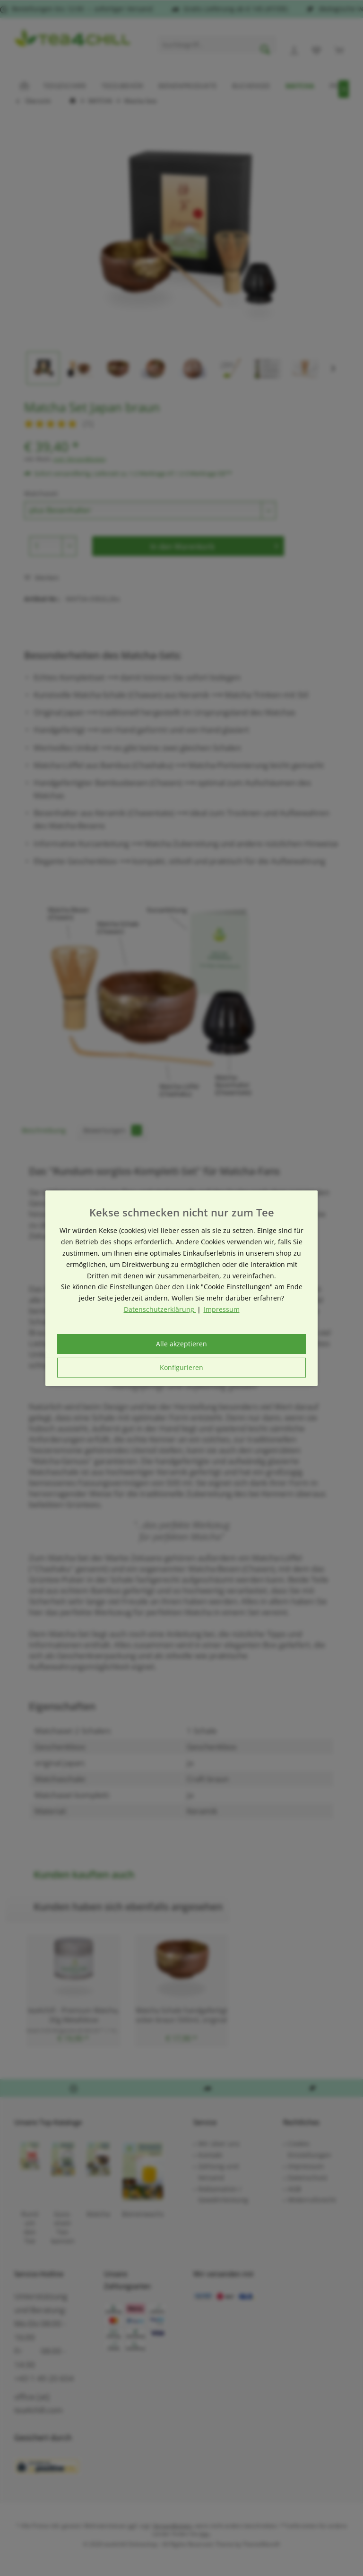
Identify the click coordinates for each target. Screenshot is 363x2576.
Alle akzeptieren (181, 1343)
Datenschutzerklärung (160, 1309)
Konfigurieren (181, 1367)
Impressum (222, 1309)
